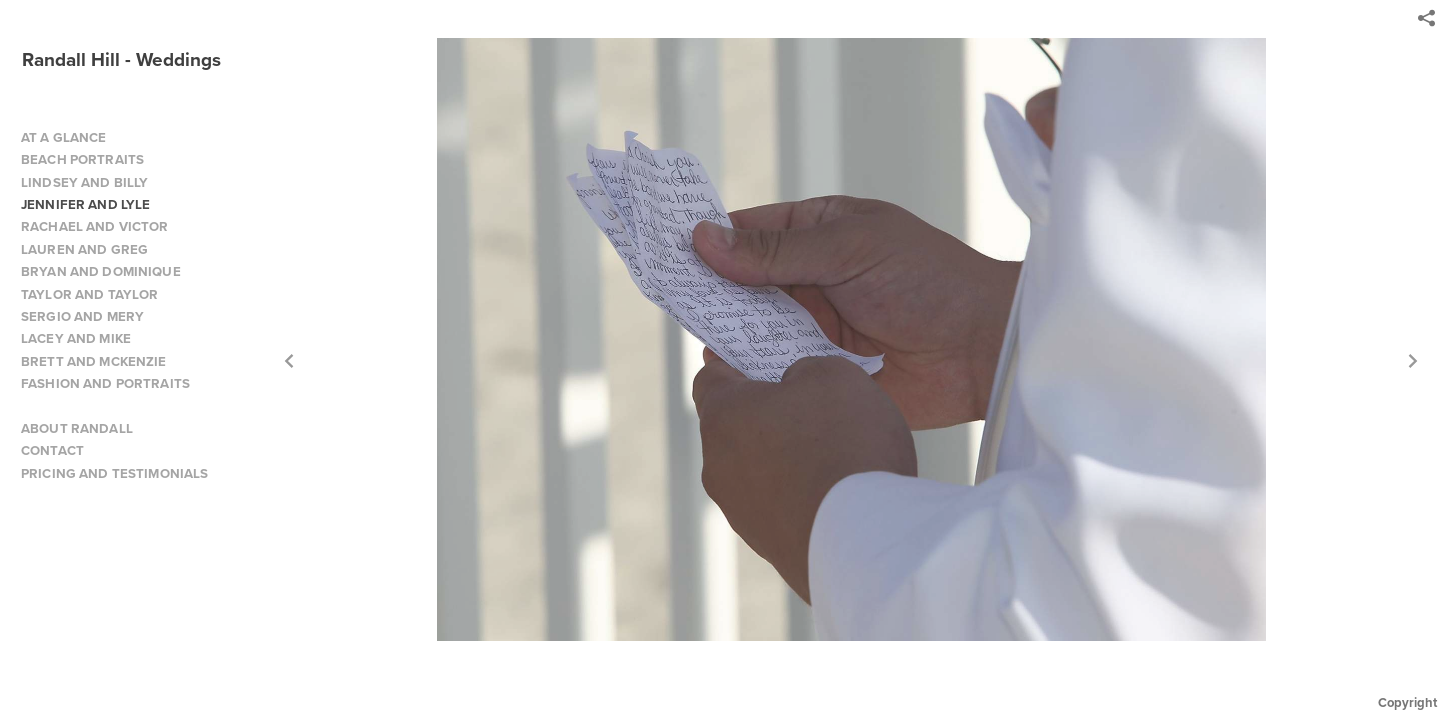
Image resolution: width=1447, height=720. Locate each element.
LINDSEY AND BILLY (84, 182)
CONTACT (52, 450)
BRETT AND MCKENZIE (94, 361)
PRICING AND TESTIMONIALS (114, 473)
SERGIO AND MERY (82, 316)
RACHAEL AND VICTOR (95, 226)
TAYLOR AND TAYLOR (89, 294)
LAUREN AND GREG (84, 249)
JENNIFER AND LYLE (85, 204)
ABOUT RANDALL (77, 428)
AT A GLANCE (64, 137)
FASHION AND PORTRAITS (105, 383)
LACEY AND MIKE (76, 338)
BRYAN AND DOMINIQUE (101, 271)
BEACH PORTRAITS (82, 159)
